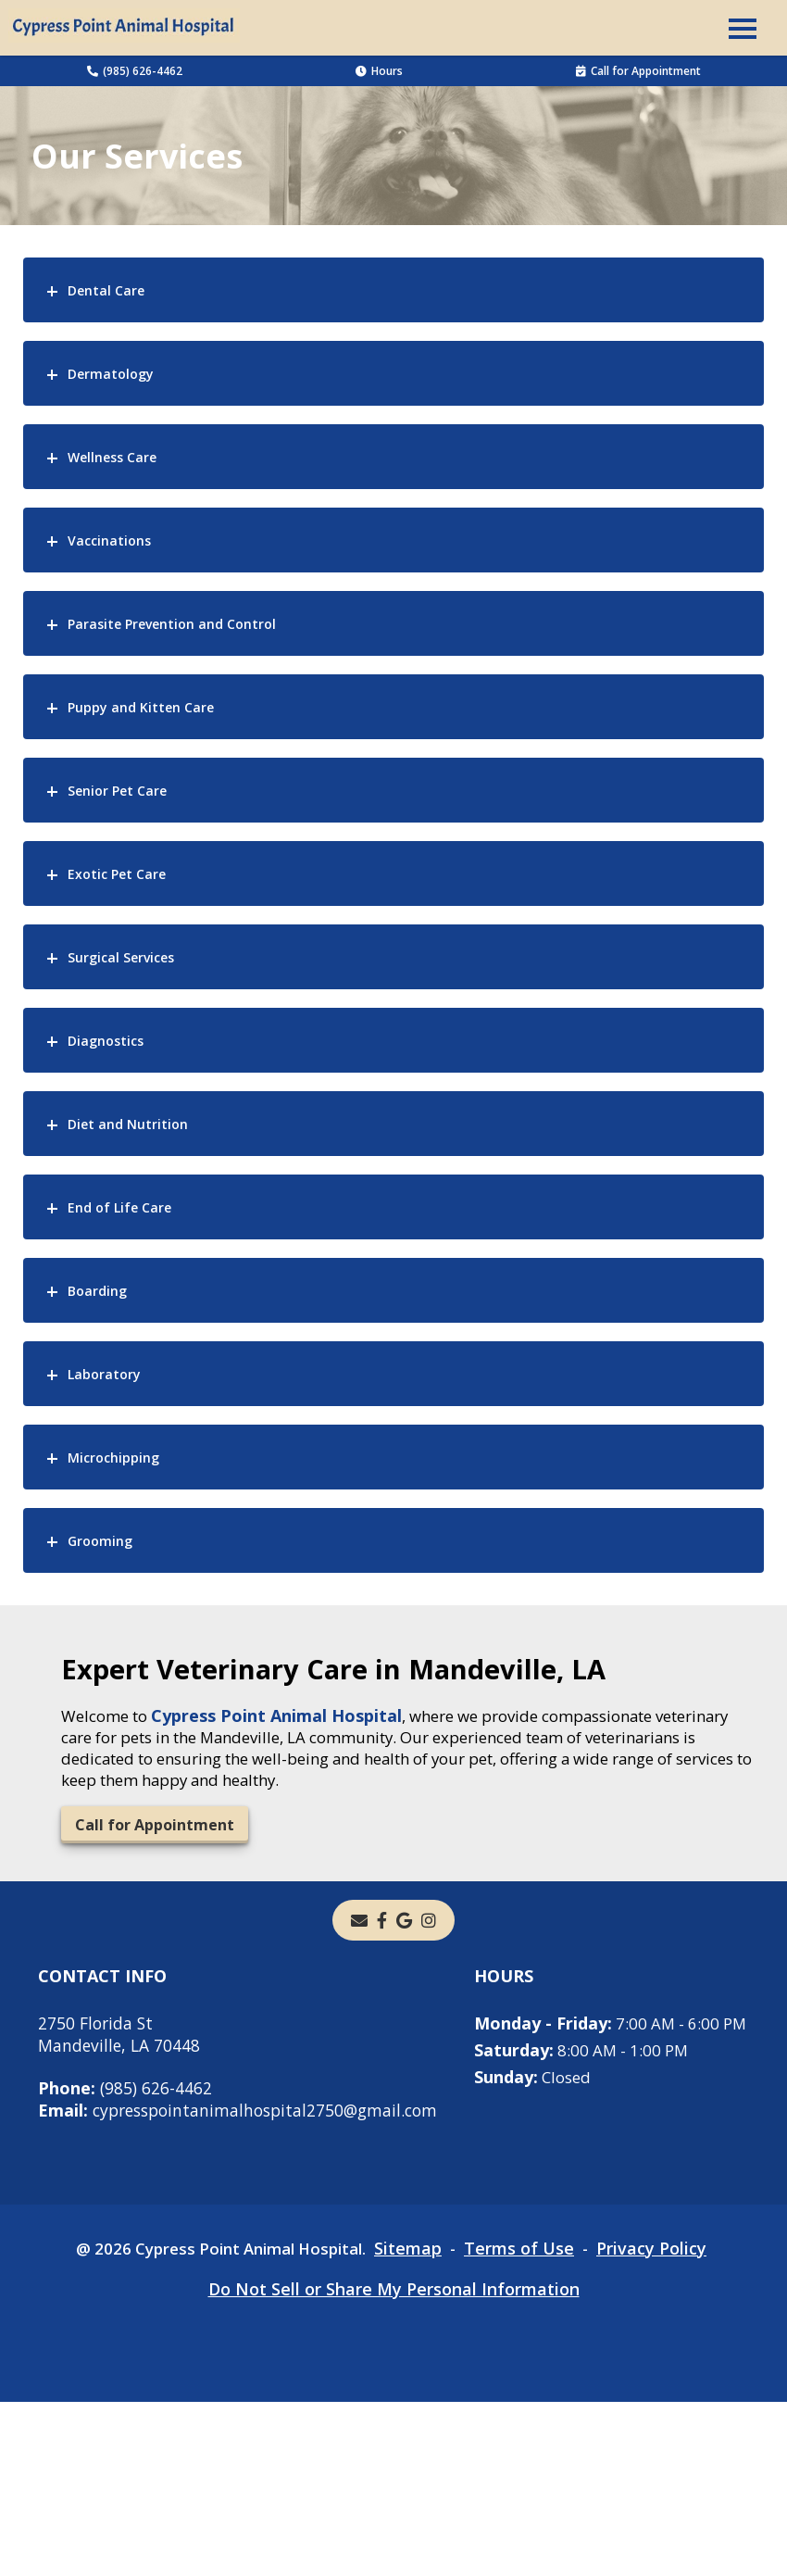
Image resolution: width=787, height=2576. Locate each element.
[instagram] (428, 1929)
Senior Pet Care (117, 790)
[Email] (359, 1929)
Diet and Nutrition (128, 1124)
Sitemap (416, 2422)
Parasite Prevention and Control (172, 624)
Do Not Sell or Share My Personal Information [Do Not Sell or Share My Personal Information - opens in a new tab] (394, 2463)
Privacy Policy (665, 2422)
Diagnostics (106, 1040)
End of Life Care (119, 1207)
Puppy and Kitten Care (141, 707)
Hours (379, 71)
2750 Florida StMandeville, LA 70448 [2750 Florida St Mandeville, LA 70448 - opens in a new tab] (120, 2043)
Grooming (100, 1541)
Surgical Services (121, 957)
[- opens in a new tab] (382, 1929)
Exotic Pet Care (117, 874)
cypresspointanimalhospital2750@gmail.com (244, 2119)
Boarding (97, 1291)
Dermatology (111, 374)
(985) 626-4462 (134, 71)
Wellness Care (112, 457)
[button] (742, 28)
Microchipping (113, 1457)
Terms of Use (530, 2422)
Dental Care (106, 290)
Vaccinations (109, 540)
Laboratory (104, 1374)
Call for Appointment (638, 71)
